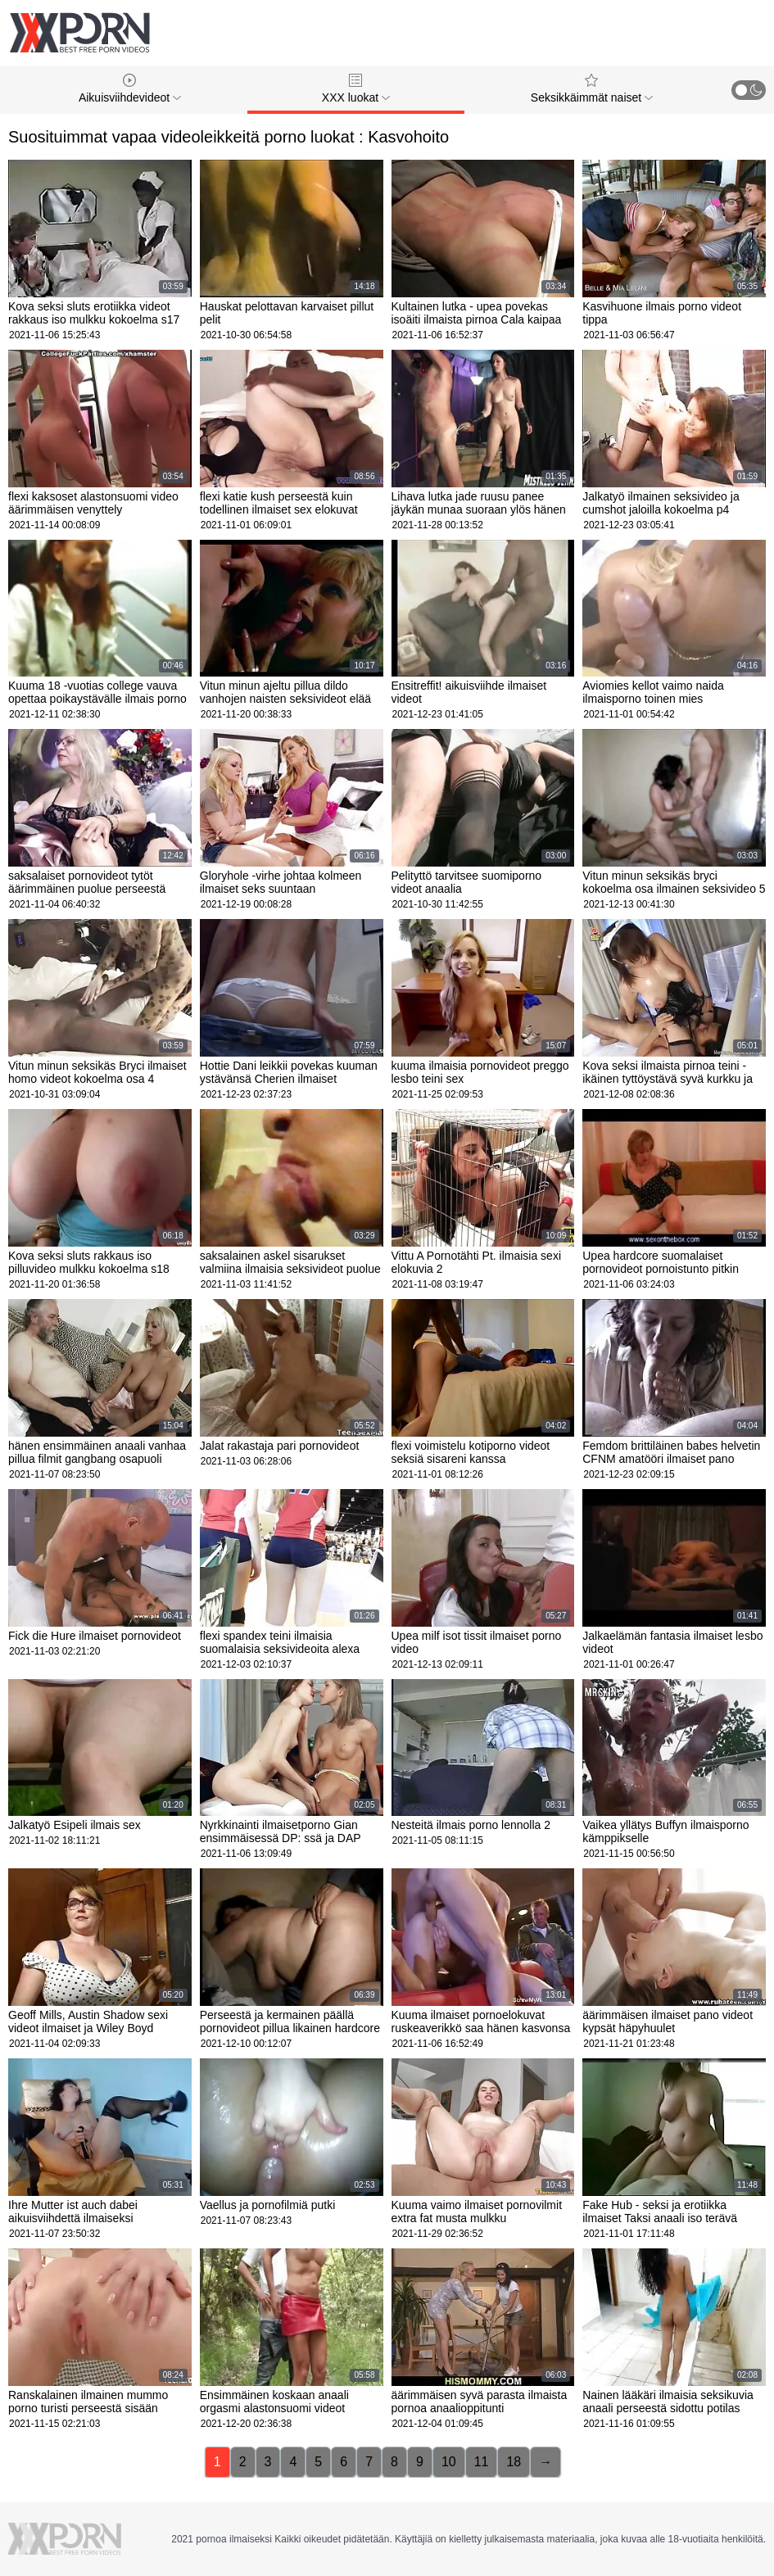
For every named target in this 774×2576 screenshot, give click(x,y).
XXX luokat (356, 89)
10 (448, 2462)
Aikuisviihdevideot (130, 89)
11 (481, 2462)
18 (513, 2462)
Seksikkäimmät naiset (592, 89)
